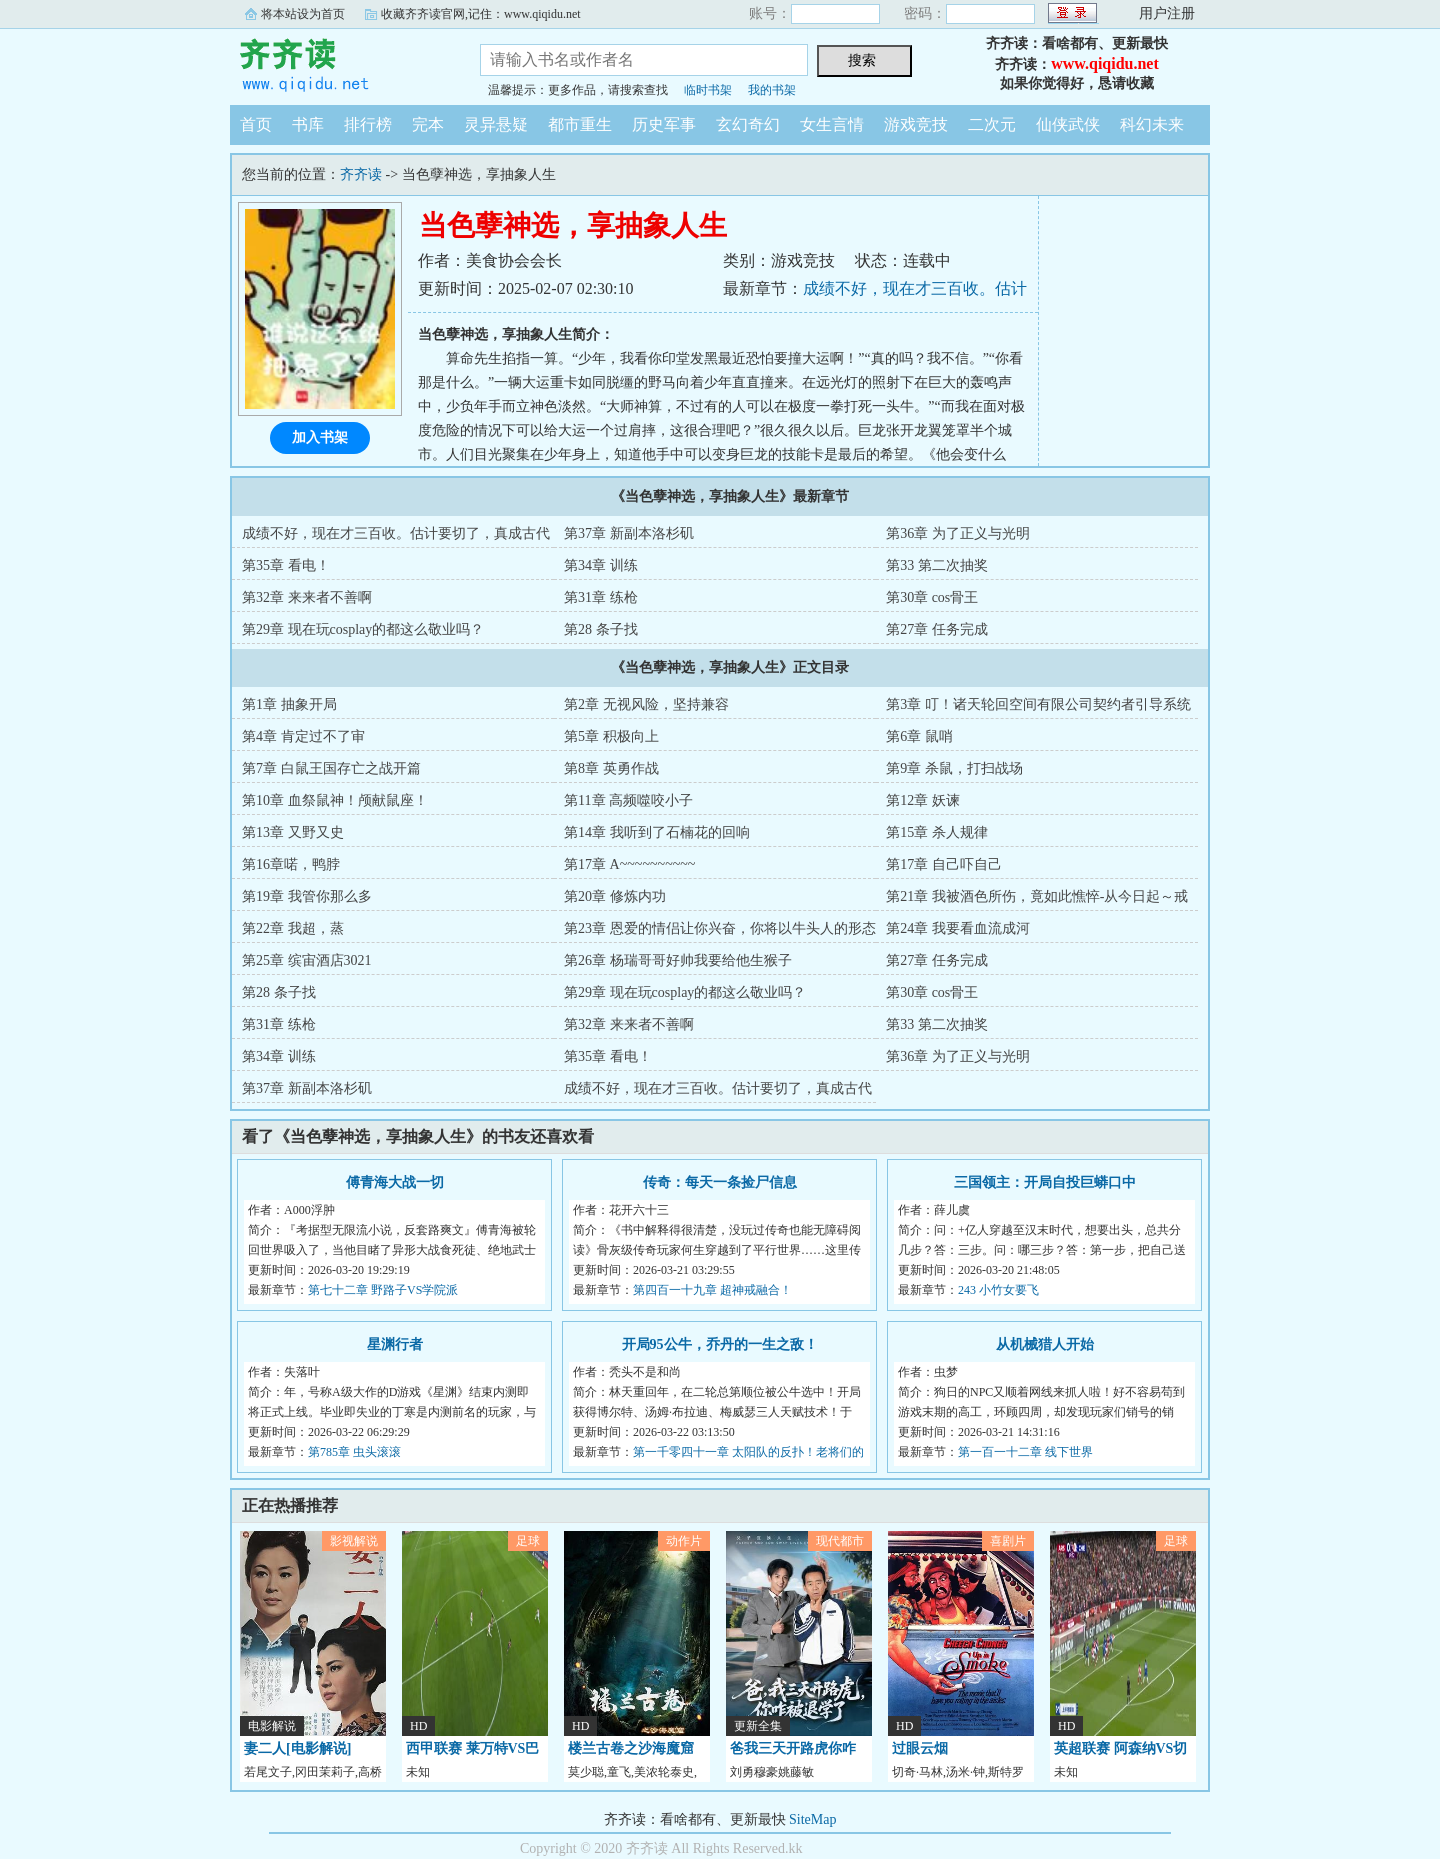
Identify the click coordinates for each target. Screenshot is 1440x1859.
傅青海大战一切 (395, 1182)
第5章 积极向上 (611, 736)
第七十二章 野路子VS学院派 (383, 1290)
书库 (308, 124)
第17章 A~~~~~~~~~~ (629, 864)
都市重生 (580, 124)
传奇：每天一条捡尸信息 (720, 1182)
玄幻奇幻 (748, 124)
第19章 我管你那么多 (307, 896)
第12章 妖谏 (923, 800)
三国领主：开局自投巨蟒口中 (1045, 1182)
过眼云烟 (920, 1748)
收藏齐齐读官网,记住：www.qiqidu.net (481, 14)
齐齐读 (340, 64)
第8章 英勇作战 (611, 768)
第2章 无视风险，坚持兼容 (646, 704)
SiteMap (812, 1819)
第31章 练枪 (601, 597)
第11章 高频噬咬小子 (628, 800)
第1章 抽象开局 (289, 704)
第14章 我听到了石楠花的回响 (657, 832)
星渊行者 (395, 1344)
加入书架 (320, 437)
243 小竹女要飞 (998, 1290)
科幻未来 (1152, 124)
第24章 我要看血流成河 (958, 928)
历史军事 (664, 124)
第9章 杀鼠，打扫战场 (954, 768)
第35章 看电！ (286, 565)
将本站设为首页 (303, 14)
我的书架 (772, 90)
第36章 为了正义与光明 (958, 533)
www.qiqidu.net (1105, 63)
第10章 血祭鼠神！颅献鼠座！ (335, 800)
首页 (256, 124)
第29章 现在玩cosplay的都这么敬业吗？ (363, 629)
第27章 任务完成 (937, 629)
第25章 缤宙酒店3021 (307, 960)
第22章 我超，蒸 (293, 928)
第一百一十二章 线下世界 (1025, 1452)
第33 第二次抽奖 (937, 565)
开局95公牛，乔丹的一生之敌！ (720, 1344)
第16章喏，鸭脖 (291, 864)
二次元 (992, 124)
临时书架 (708, 90)
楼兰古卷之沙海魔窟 (631, 1748)
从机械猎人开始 (1045, 1344)
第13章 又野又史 (293, 832)
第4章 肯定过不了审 (303, 736)
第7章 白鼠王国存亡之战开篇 (331, 768)
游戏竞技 (916, 124)
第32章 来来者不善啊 (307, 597)
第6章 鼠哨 (919, 736)
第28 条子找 (601, 629)
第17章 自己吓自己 (944, 864)
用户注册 (1167, 13)
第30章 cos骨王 (932, 597)
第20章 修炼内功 (615, 896)
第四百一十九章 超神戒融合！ (712, 1290)
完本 (428, 124)
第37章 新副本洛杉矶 (629, 533)
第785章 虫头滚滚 (354, 1452)
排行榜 (368, 124)
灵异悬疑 (496, 124)
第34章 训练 (601, 565)
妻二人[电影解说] (297, 1748)
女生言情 (832, 124)
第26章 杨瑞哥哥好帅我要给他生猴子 (678, 960)
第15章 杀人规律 (937, 832)
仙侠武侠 (1068, 124)
